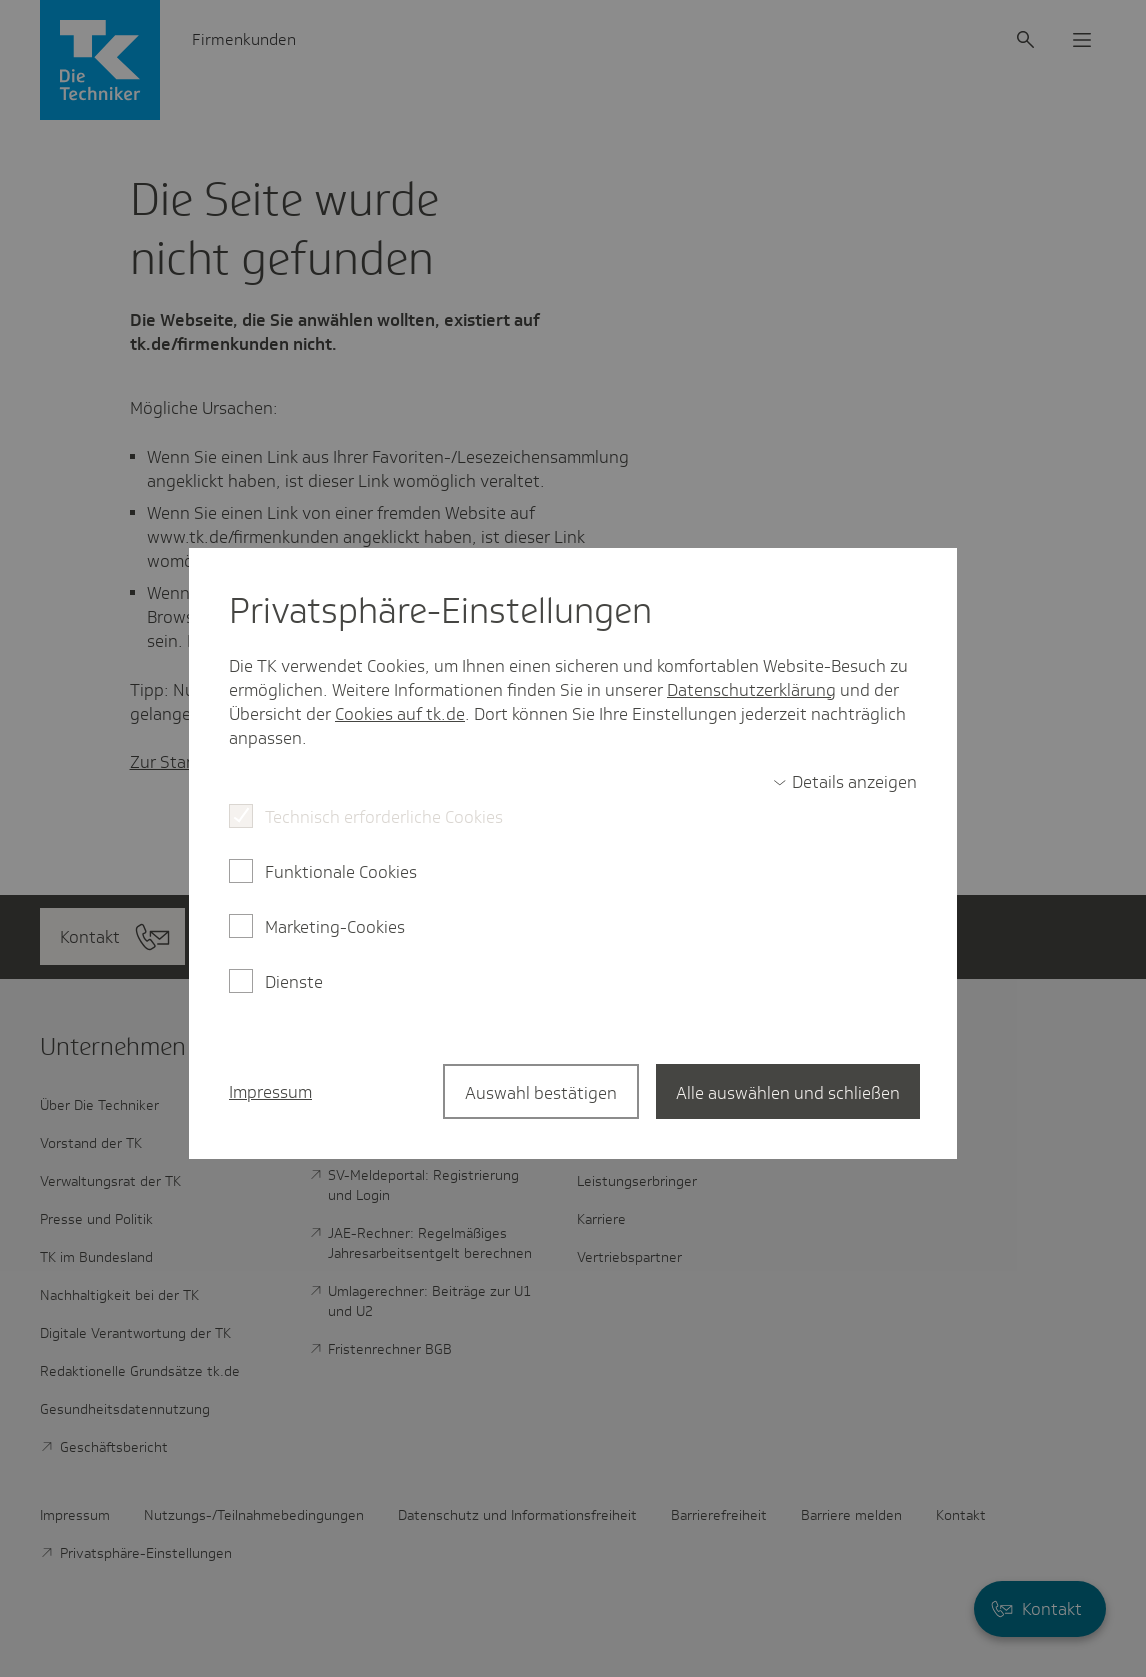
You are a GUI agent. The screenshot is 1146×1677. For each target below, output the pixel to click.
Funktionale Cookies (341, 872)
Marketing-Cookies (335, 927)
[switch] (845, 782)
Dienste (294, 982)
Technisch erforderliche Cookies (384, 817)
